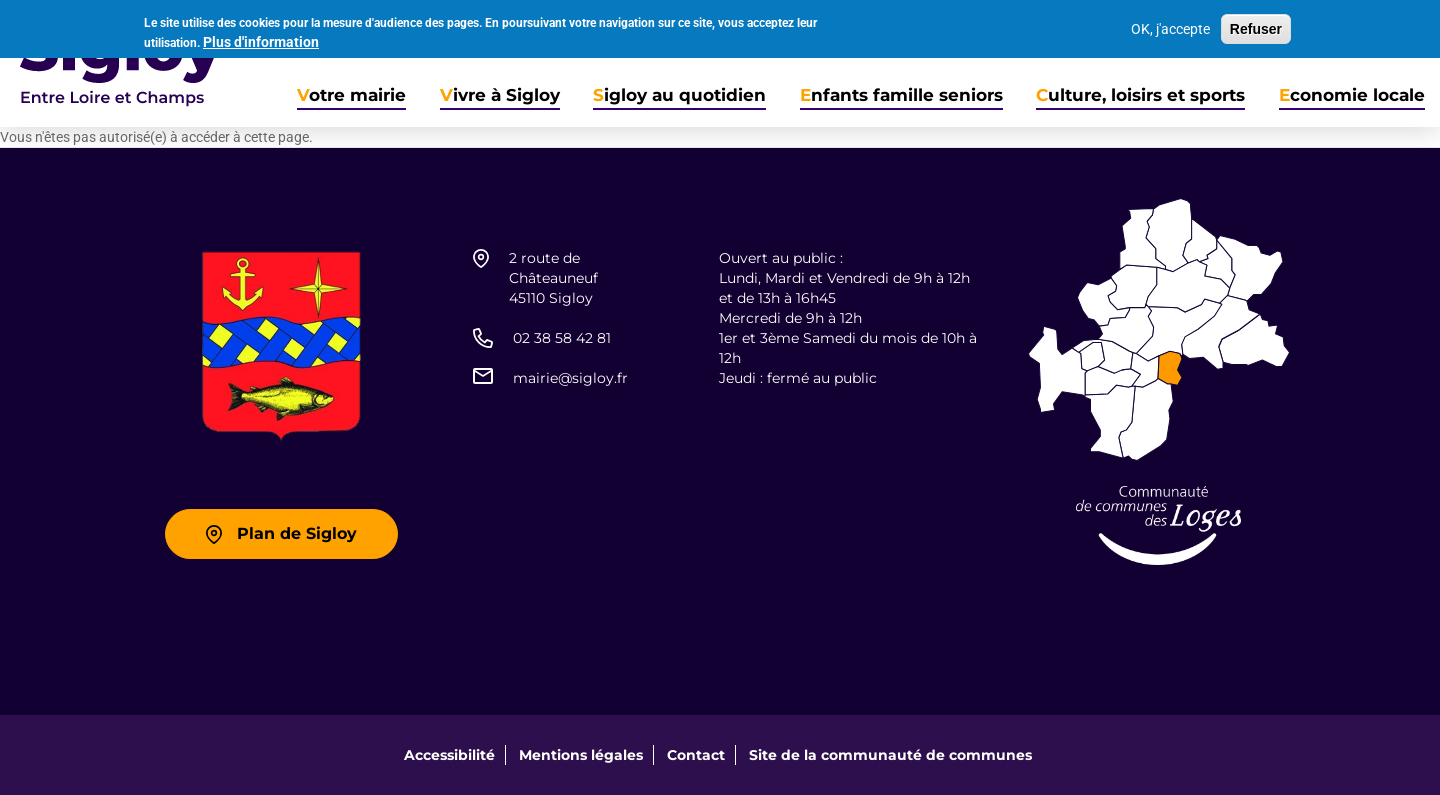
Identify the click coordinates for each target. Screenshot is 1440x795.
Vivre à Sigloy (500, 95)
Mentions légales (581, 755)
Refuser (1256, 27)
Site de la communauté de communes (890, 755)
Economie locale (1352, 95)
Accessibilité (449, 755)
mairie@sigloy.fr (570, 378)
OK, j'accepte (1170, 27)
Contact (696, 755)
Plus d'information (261, 39)
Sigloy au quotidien (679, 95)
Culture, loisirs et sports (1140, 95)
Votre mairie (351, 95)
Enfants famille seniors (901, 95)
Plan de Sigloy (297, 533)
